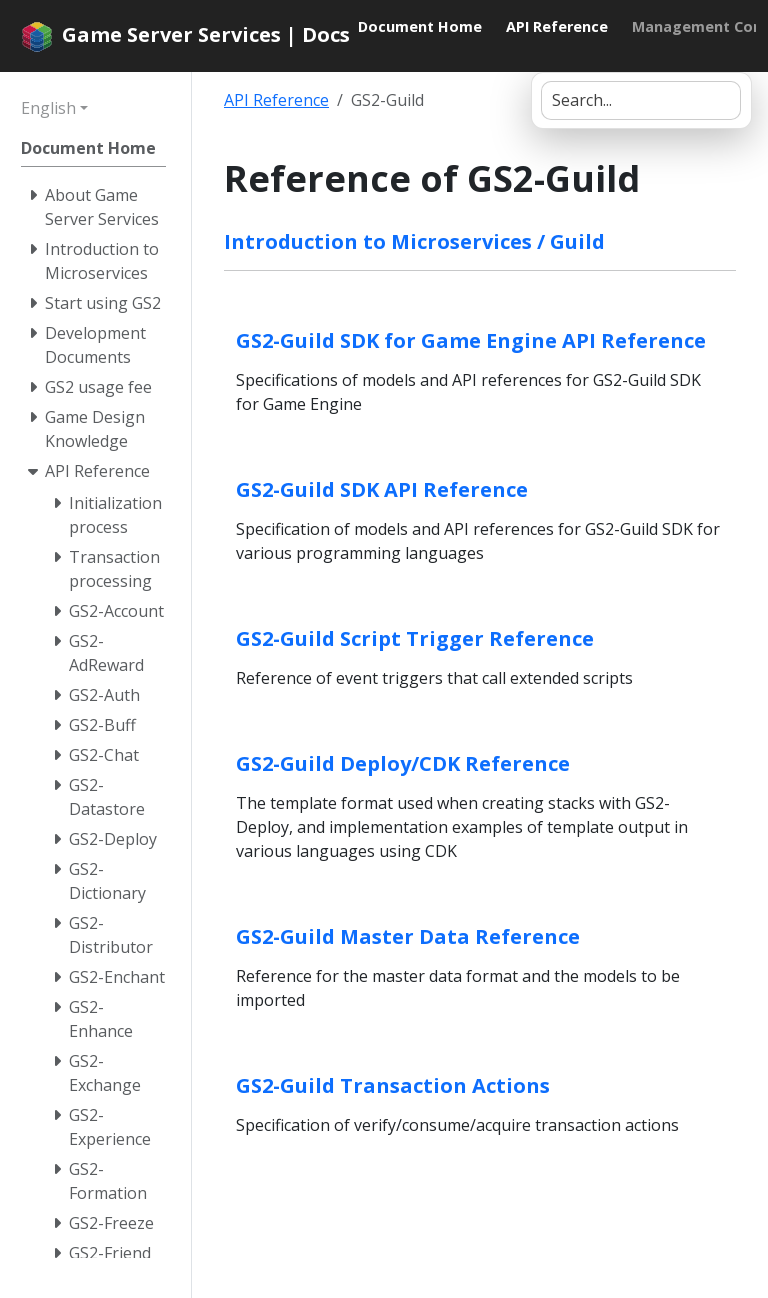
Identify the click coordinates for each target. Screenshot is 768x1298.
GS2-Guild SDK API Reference (382, 489)
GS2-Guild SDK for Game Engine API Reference (471, 340)
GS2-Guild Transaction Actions (393, 1085)
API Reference (276, 100)
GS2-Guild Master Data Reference (408, 936)
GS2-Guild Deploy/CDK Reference (403, 763)
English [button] (48, 108)
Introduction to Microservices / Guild (414, 241)
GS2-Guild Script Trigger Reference (415, 638)
